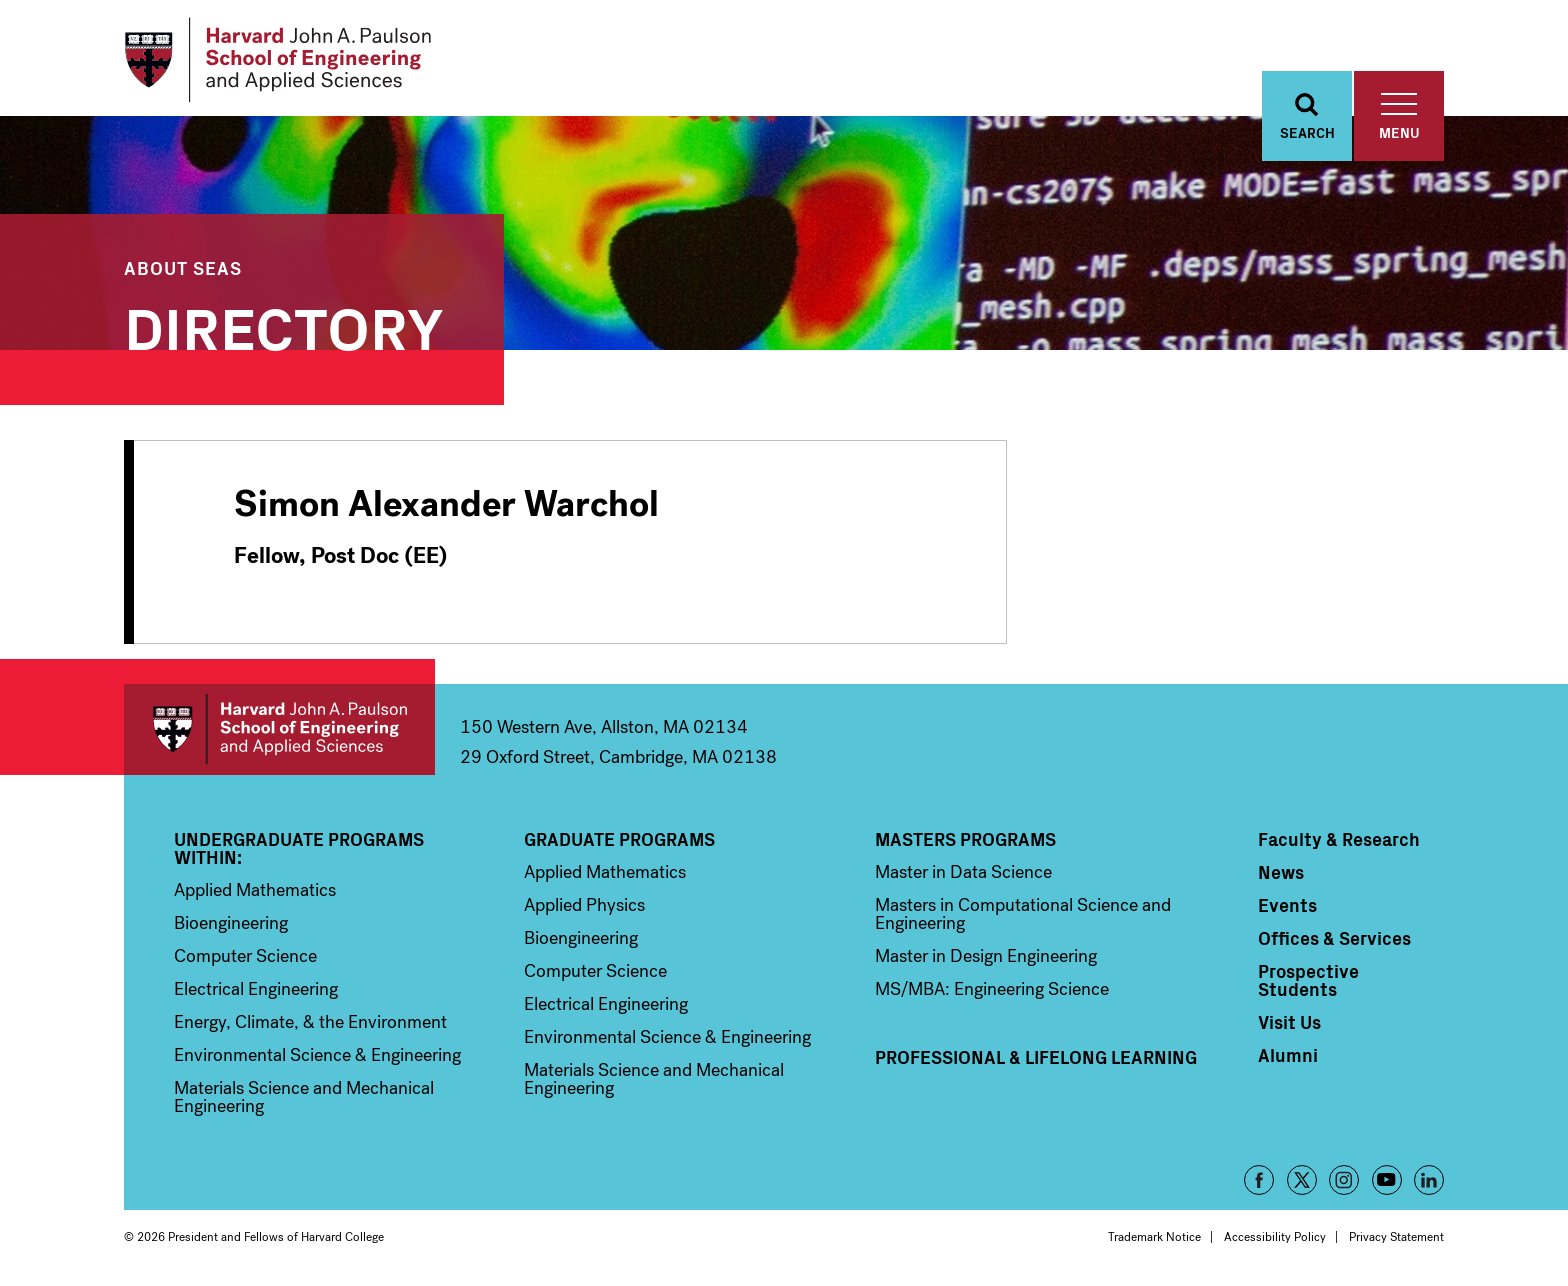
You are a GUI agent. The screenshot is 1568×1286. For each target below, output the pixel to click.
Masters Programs (965, 839)
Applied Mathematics (255, 890)
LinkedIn (1429, 1180)
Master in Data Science (963, 872)
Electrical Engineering (256, 989)
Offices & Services (1334, 938)
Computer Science (245, 956)
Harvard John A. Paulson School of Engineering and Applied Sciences (279, 729)
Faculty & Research (1339, 839)
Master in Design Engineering (986, 956)
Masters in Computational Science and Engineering (1023, 914)
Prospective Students (1308, 980)
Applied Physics (584, 905)
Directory (284, 324)
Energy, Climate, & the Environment (310, 1022)
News (1281, 872)
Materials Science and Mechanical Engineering (304, 1097)
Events (1287, 905)
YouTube (1387, 1180)
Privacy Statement (1396, 1237)
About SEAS (183, 267)
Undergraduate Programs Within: (299, 848)
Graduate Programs (619, 839)
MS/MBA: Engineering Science (992, 989)
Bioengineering (231, 923)
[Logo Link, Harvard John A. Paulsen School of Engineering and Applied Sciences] (277, 60)
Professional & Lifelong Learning (1036, 1057)
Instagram (1344, 1180)
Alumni (1288, 1055)
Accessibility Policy (1275, 1237)
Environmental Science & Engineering (317, 1055)
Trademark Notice (1154, 1237)
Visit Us (1289, 1022)
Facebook (1259, 1180)
